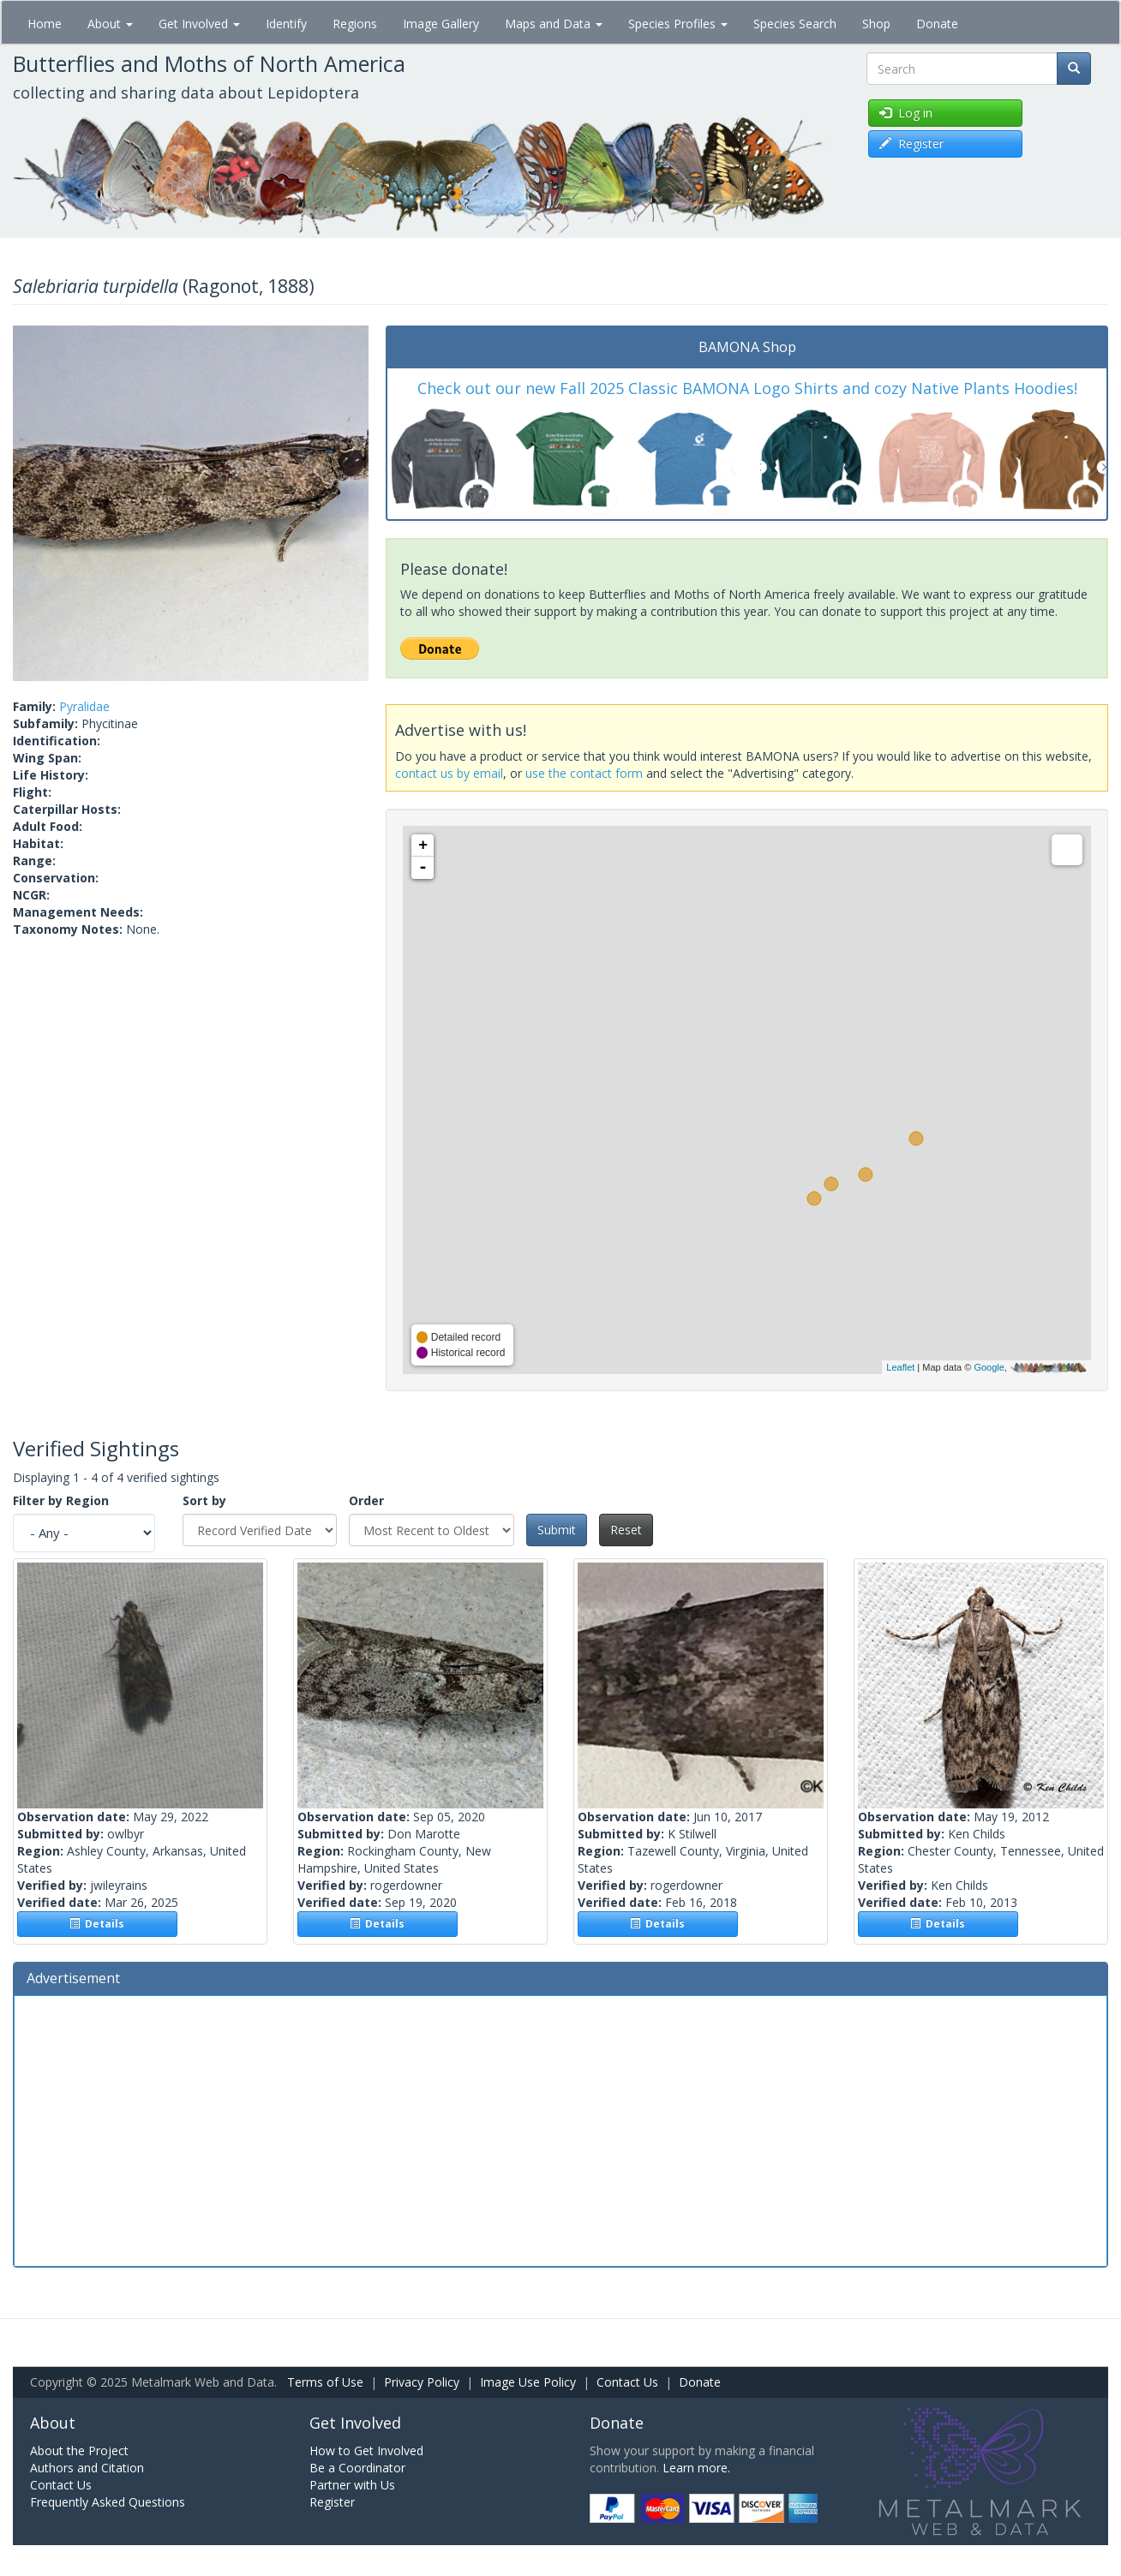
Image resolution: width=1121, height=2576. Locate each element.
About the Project (79, 2450)
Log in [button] (905, 113)
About (110, 23)
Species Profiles (678, 23)
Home (44, 23)
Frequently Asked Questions (107, 2502)
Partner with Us (352, 2485)
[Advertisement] (560, 2129)
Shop (876, 23)
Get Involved (199, 23)
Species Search (794, 23)
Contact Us (627, 2382)
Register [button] (911, 143)
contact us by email (449, 773)
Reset (626, 1529)
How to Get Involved (366, 2450)
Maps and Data (553, 23)
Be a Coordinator (357, 2467)
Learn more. (696, 2467)
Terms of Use (325, 2382)
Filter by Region (61, 1500)
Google (989, 1367)
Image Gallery (441, 23)
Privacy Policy (421, 2382)
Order (366, 1500)
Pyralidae (84, 706)
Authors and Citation (87, 2467)
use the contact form (584, 773)
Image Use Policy (528, 2382)
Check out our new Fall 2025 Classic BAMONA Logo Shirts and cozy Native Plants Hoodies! (747, 388)
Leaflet (900, 1367)
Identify (286, 23)
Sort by (204, 1500)
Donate (937, 23)
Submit (556, 1529)
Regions (355, 23)
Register (332, 2502)
